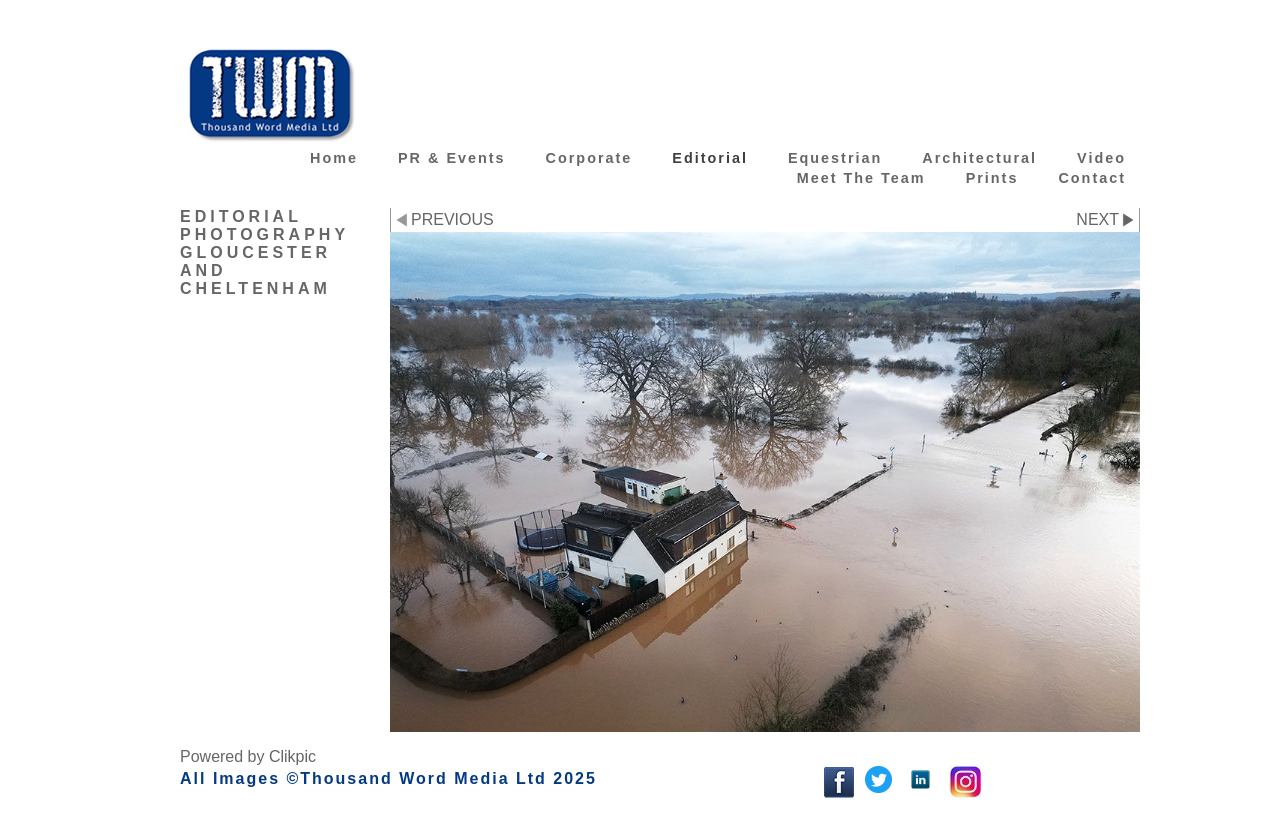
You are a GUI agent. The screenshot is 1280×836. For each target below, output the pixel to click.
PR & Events (452, 158)
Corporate (589, 158)
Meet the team (861, 178)
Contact (1092, 178)
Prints (992, 178)
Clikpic (292, 756)
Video (1101, 158)
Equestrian (835, 158)
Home (334, 158)
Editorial (710, 158)
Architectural (979, 158)
